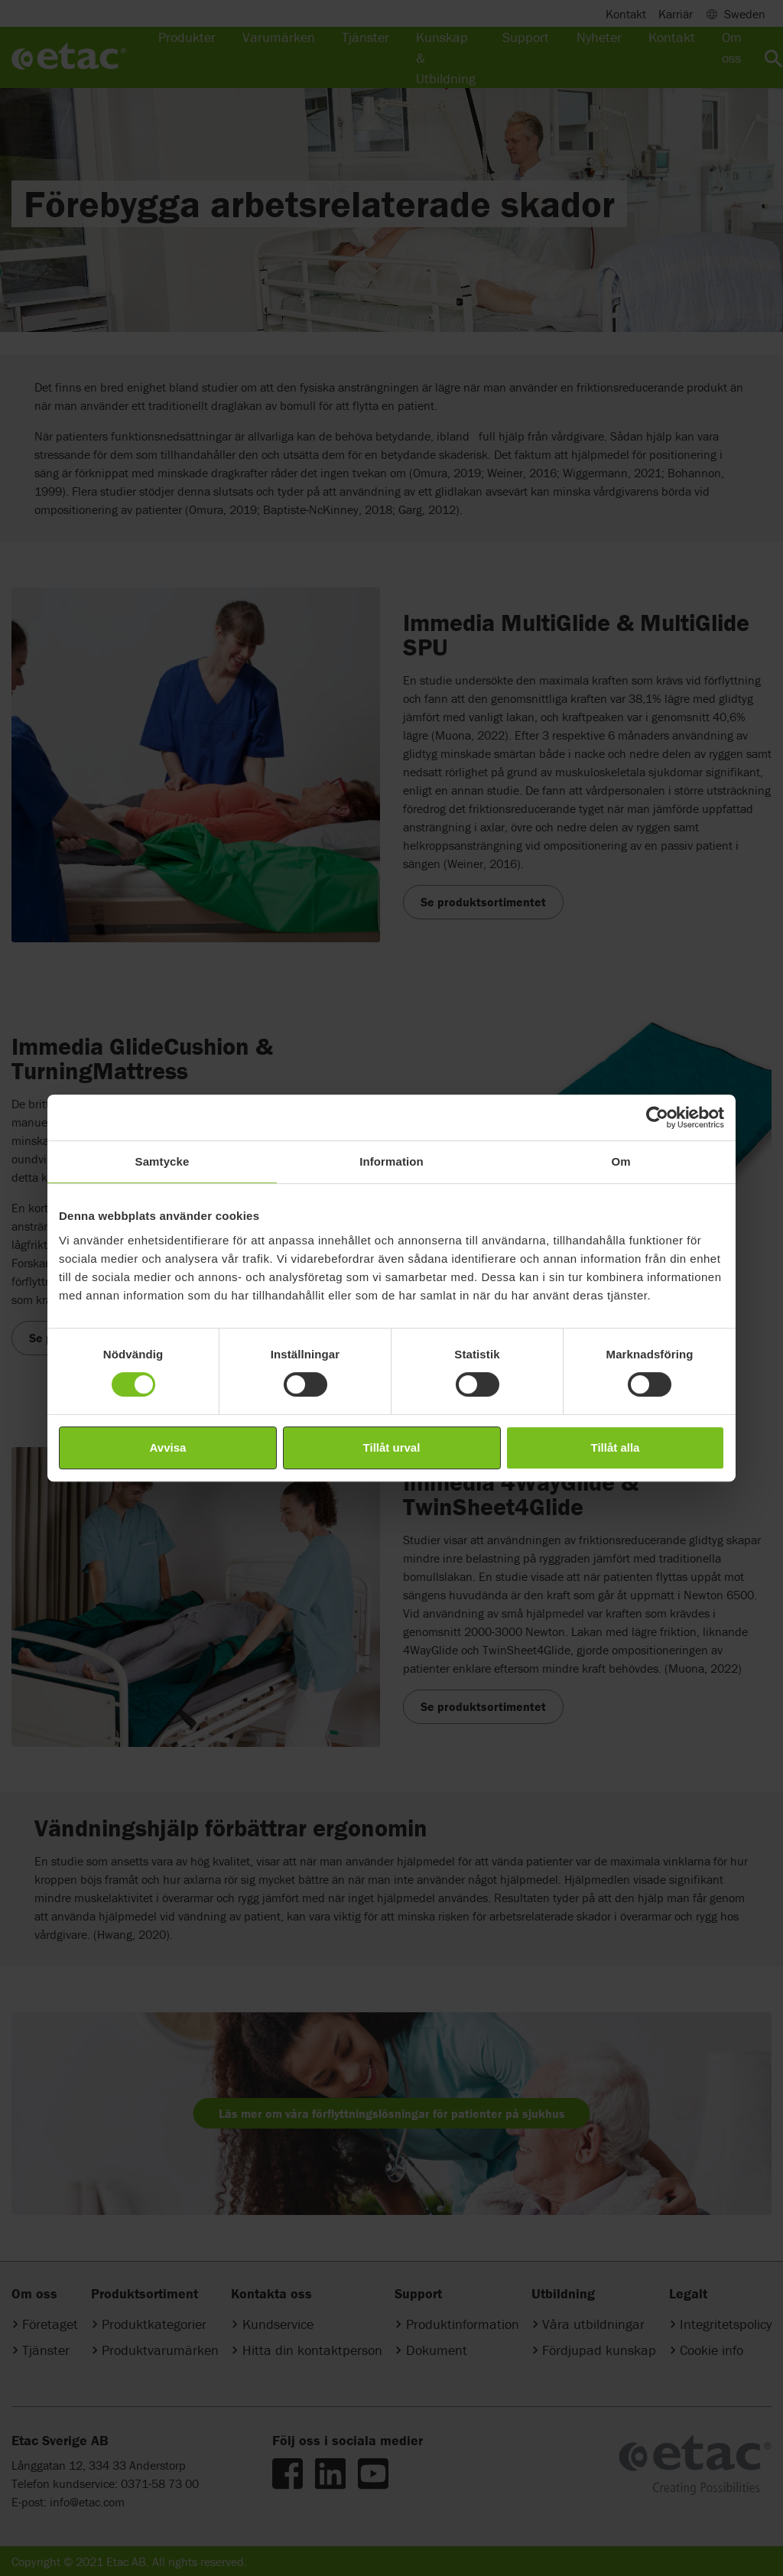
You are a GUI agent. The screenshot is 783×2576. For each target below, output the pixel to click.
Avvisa (168, 1447)
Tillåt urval (392, 1447)
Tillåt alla (615, 1447)
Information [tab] (391, 1161)
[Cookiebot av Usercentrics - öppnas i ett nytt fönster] (657, 1117)
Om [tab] (620, 1161)
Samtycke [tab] (162, 1161)
